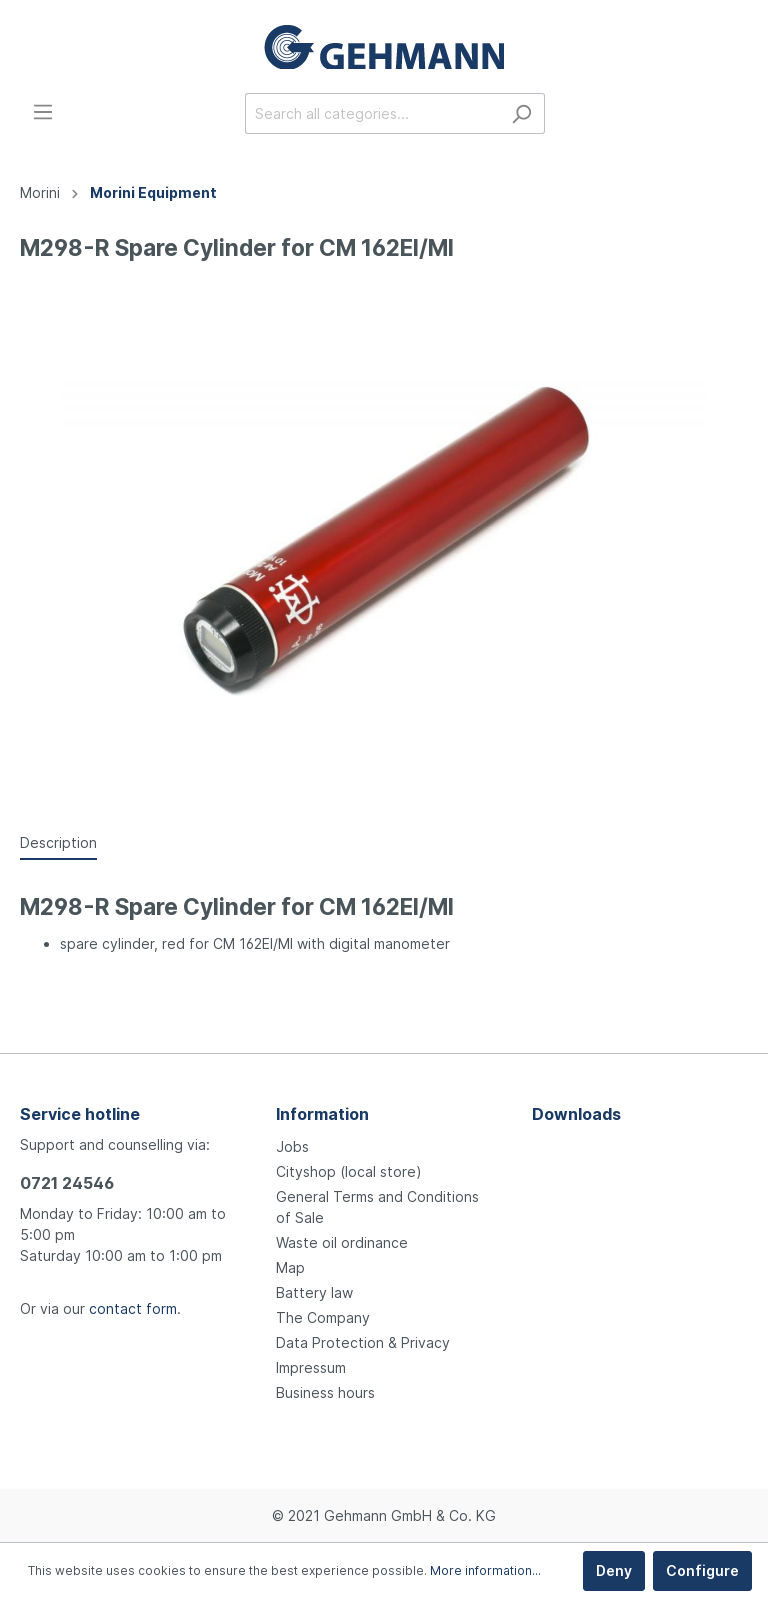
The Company (323, 1317)
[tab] (58, 842)
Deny (614, 1570)
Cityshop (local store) (349, 1171)
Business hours (325, 1392)
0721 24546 (67, 1183)
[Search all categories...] (372, 113)
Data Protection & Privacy (363, 1342)
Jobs (292, 1146)
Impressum (311, 1367)
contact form (133, 1308)
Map (290, 1267)
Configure (702, 1570)
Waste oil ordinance (342, 1242)
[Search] (521, 113)
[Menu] (43, 112)
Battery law (314, 1292)
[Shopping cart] (736, 115)
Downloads (576, 1114)
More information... (485, 1570)
